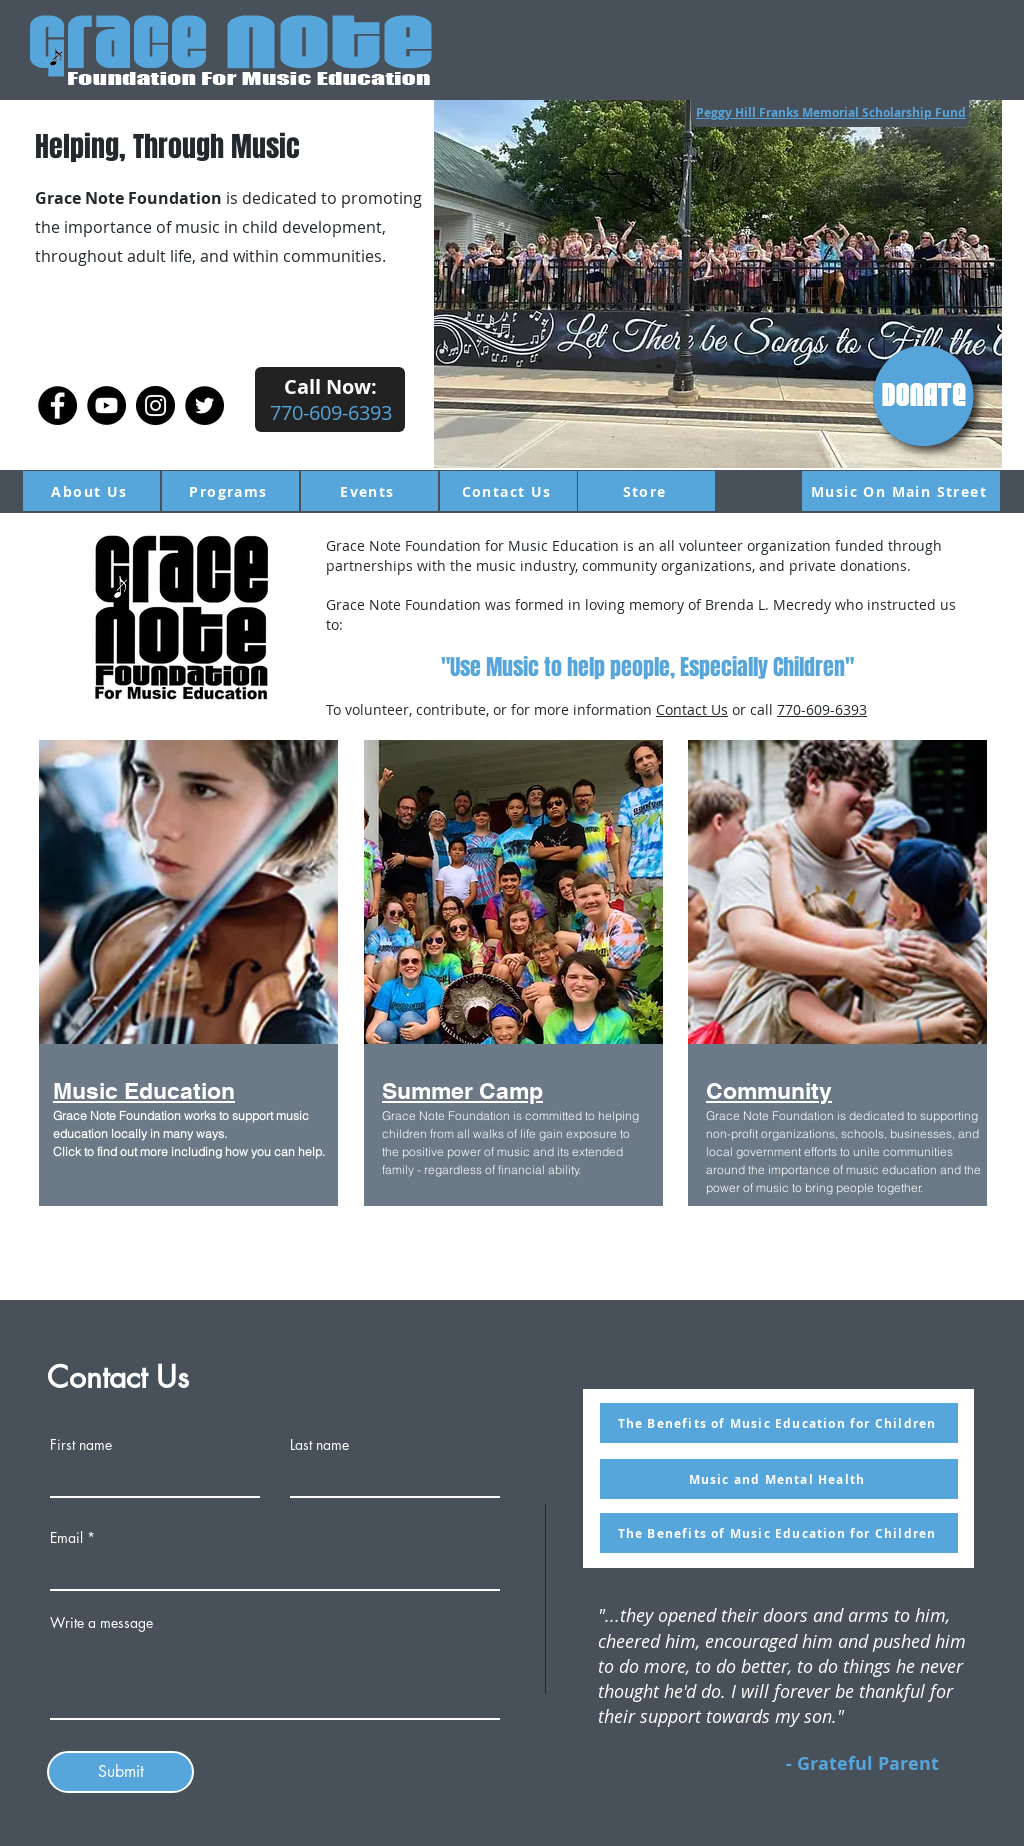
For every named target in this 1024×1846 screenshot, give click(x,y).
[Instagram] (155, 405)
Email (66, 1538)
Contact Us (692, 709)
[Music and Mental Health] (779, 1479)
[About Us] (91, 491)
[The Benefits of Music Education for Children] (779, 1423)
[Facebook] (57, 405)
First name (81, 1445)
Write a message (101, 1623)
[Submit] (120, 1772)
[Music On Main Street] (901, 491)
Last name (319, 1445)
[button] (718, 284)
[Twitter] (204, 405)
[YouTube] (106, 405)
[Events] (369, 491)
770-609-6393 (822, 709)
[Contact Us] (508, 491)
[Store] (646, 491)
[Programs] (230, 491)
